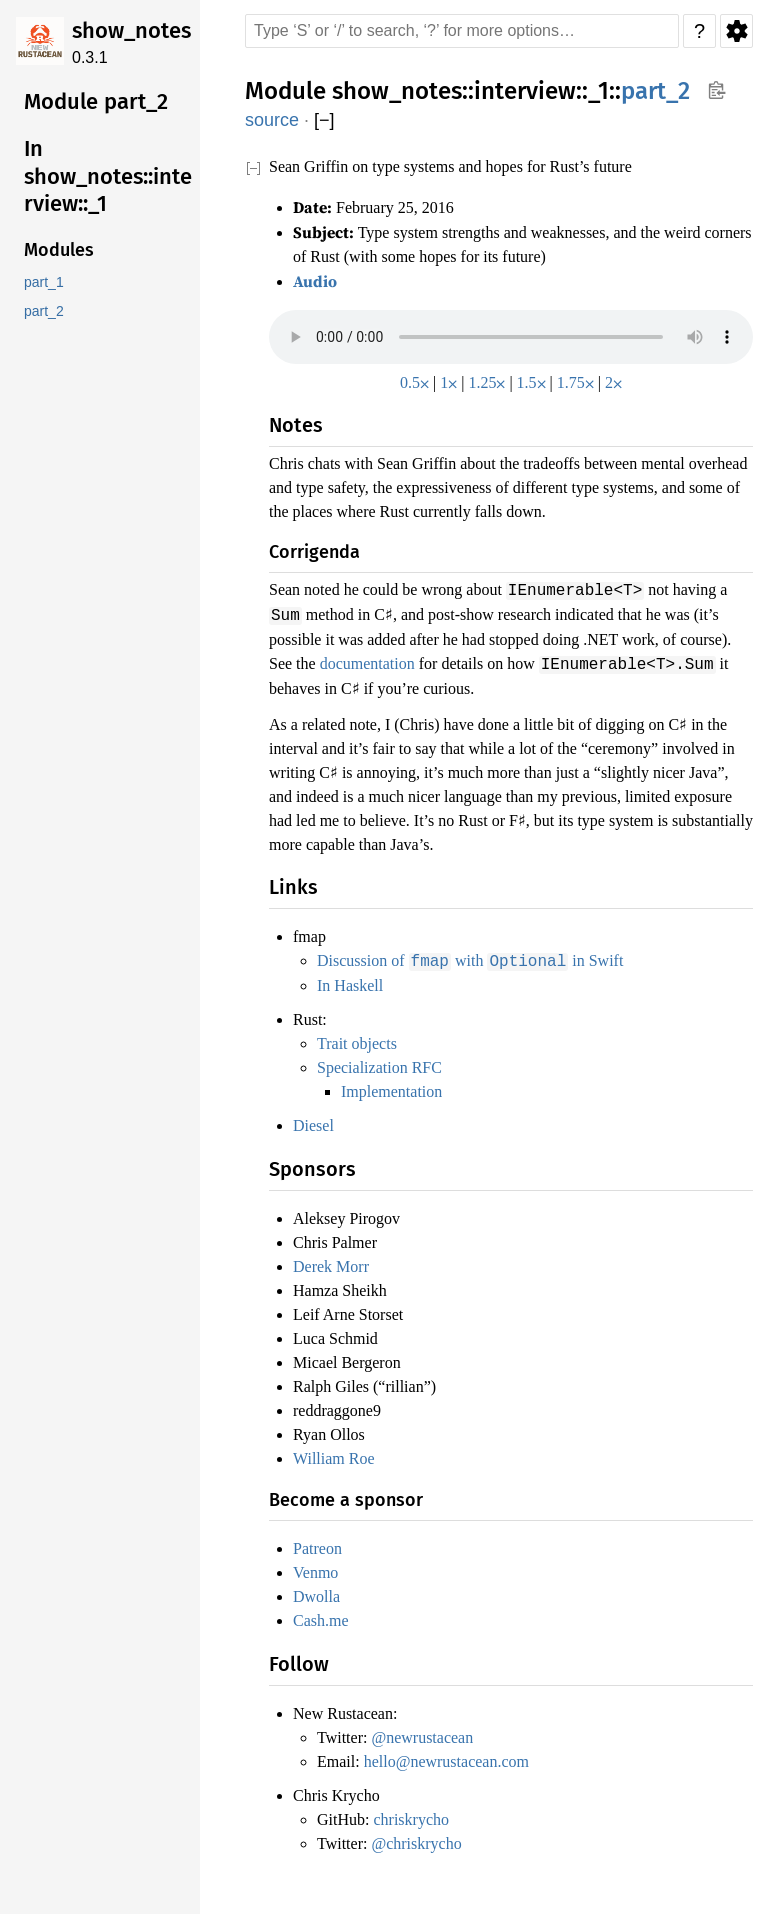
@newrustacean (433, 1730)
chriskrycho (419, 1812)
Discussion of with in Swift (478, 954)
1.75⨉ (578, 379)
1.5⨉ (532, 379)
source (272, 120)
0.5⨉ (410, 379)
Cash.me (324, 1613)
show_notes (131, 30)
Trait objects (362, 1036)
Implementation (399, 1084)
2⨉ (618, 379)
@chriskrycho (425, 1836)
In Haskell (354, 978)
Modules (59, 250)
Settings (736, 31)
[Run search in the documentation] (462, 31)
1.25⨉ (486, 379)
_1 (598, 91)
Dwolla (318, 1589)
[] (324, 120)
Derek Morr (335, 1259)
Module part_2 (96, 101)
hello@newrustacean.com (461, 1754)
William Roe (336, 1451)
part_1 (43, 282)
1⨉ (446, 379)
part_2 (44, 311)
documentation (545, 658)
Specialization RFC (384, 1060)
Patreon (322, 1541)
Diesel (314, 1118)
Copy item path (716, 90)
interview (525, 91)
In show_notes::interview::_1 (108, 176)
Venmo (318, 1565)
